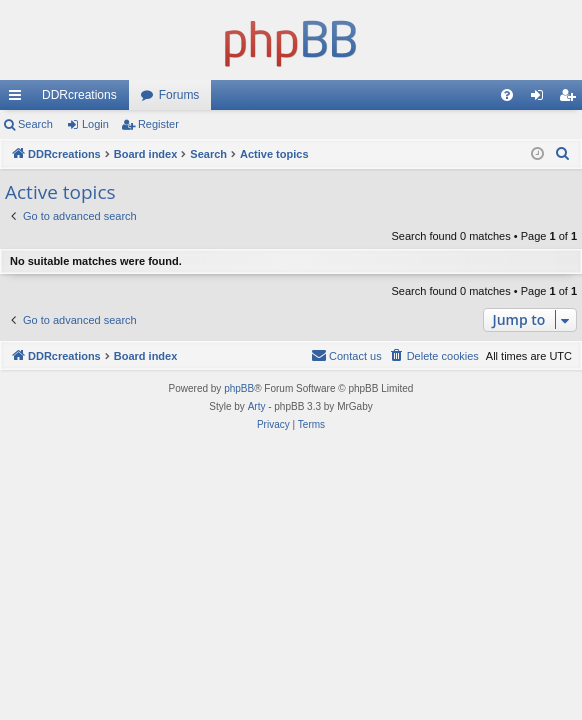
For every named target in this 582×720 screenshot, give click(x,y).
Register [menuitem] (571, 99)
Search (35, 124)
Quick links (19, 99)
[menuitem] (507, 95)
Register (158, 124)
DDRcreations (79, 95)
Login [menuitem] (541, 99)
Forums (179, 95)
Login (95, 124)
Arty (257, 406)
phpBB (239, 388)
